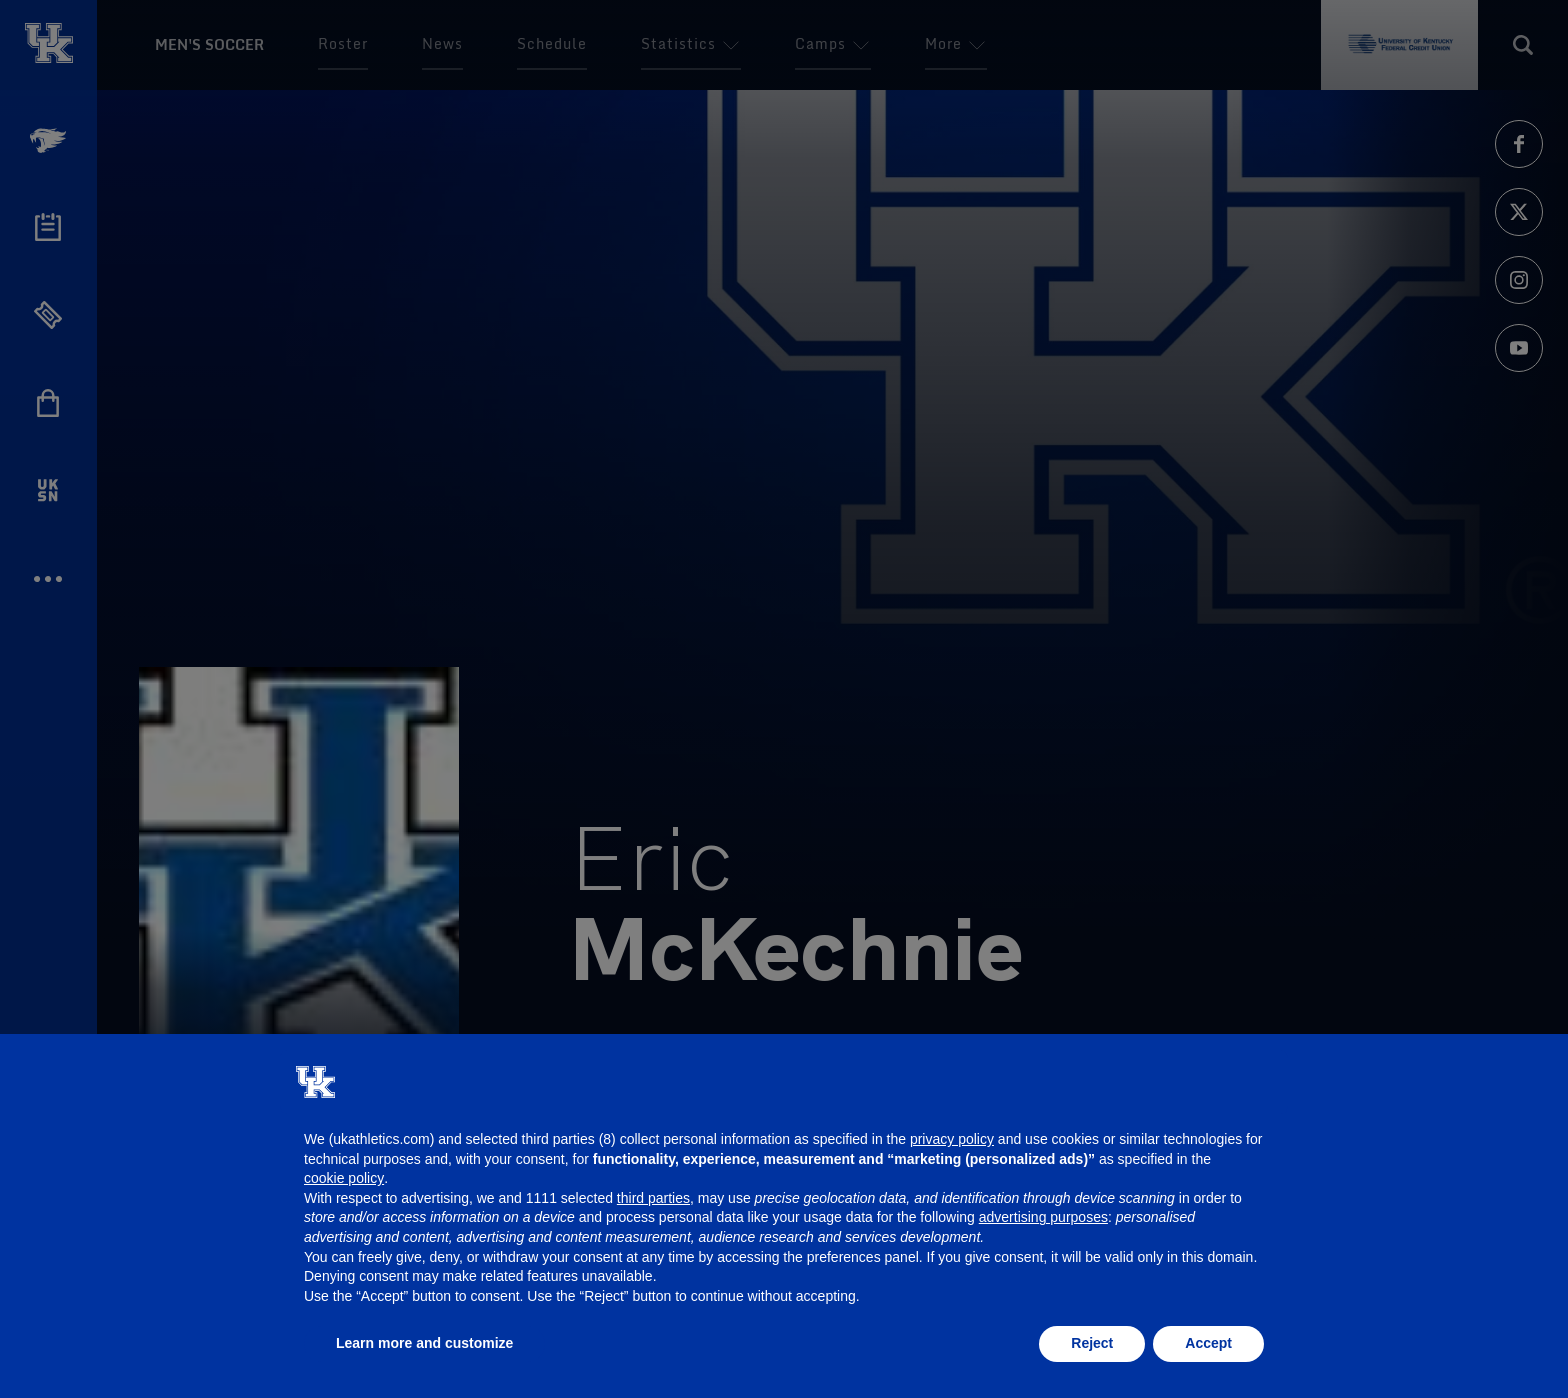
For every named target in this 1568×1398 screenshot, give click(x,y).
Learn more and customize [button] (424, 1343)
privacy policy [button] (952, 1139)
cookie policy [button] (344, 1178)
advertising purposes (1043, 1217)
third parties (653, 1198)
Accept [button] (1208, 1343)
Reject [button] (1092, 1343)
